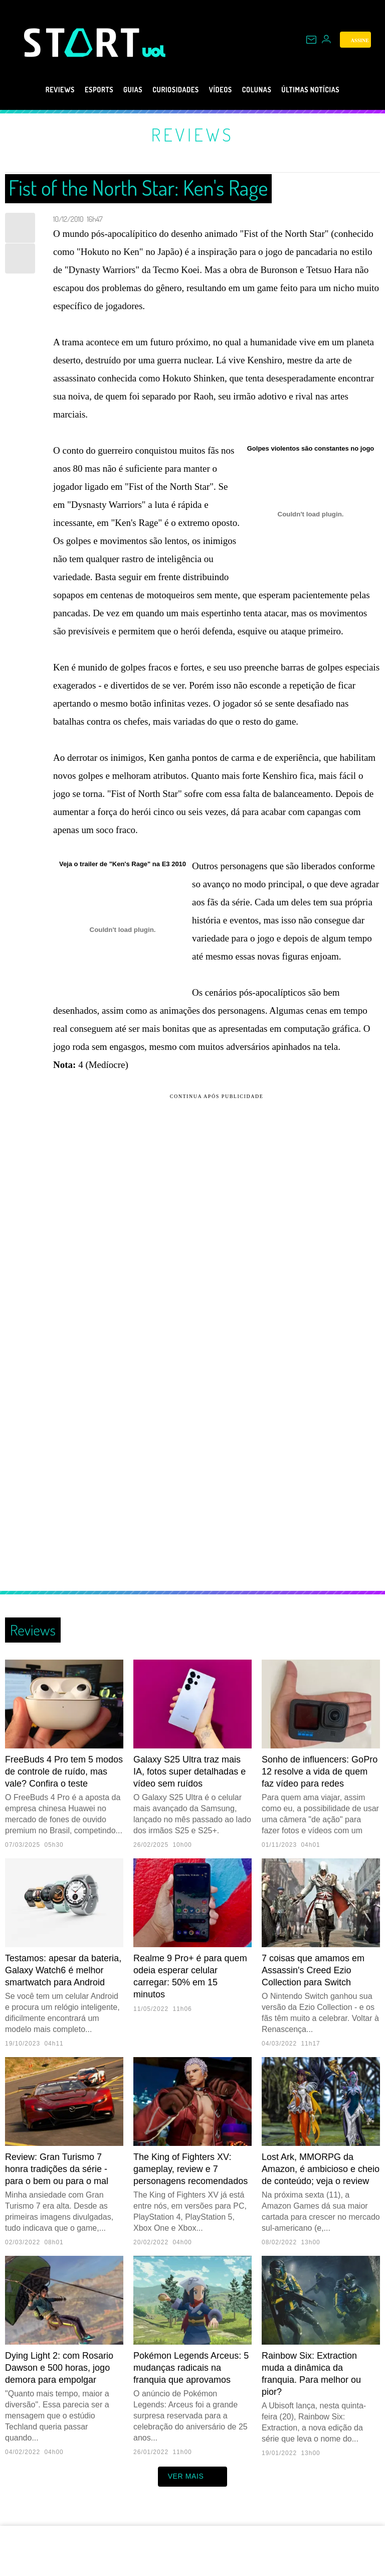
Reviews (36, 90)
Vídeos (224, 90)
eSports (81, 90)
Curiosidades (172, 90)
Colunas (267, 90)
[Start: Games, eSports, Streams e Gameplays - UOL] (83, 42)
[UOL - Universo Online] (154, 51)
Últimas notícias (330, 90)
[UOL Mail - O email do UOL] (311, 40)
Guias (120, 90)
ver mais (193, 2477)
